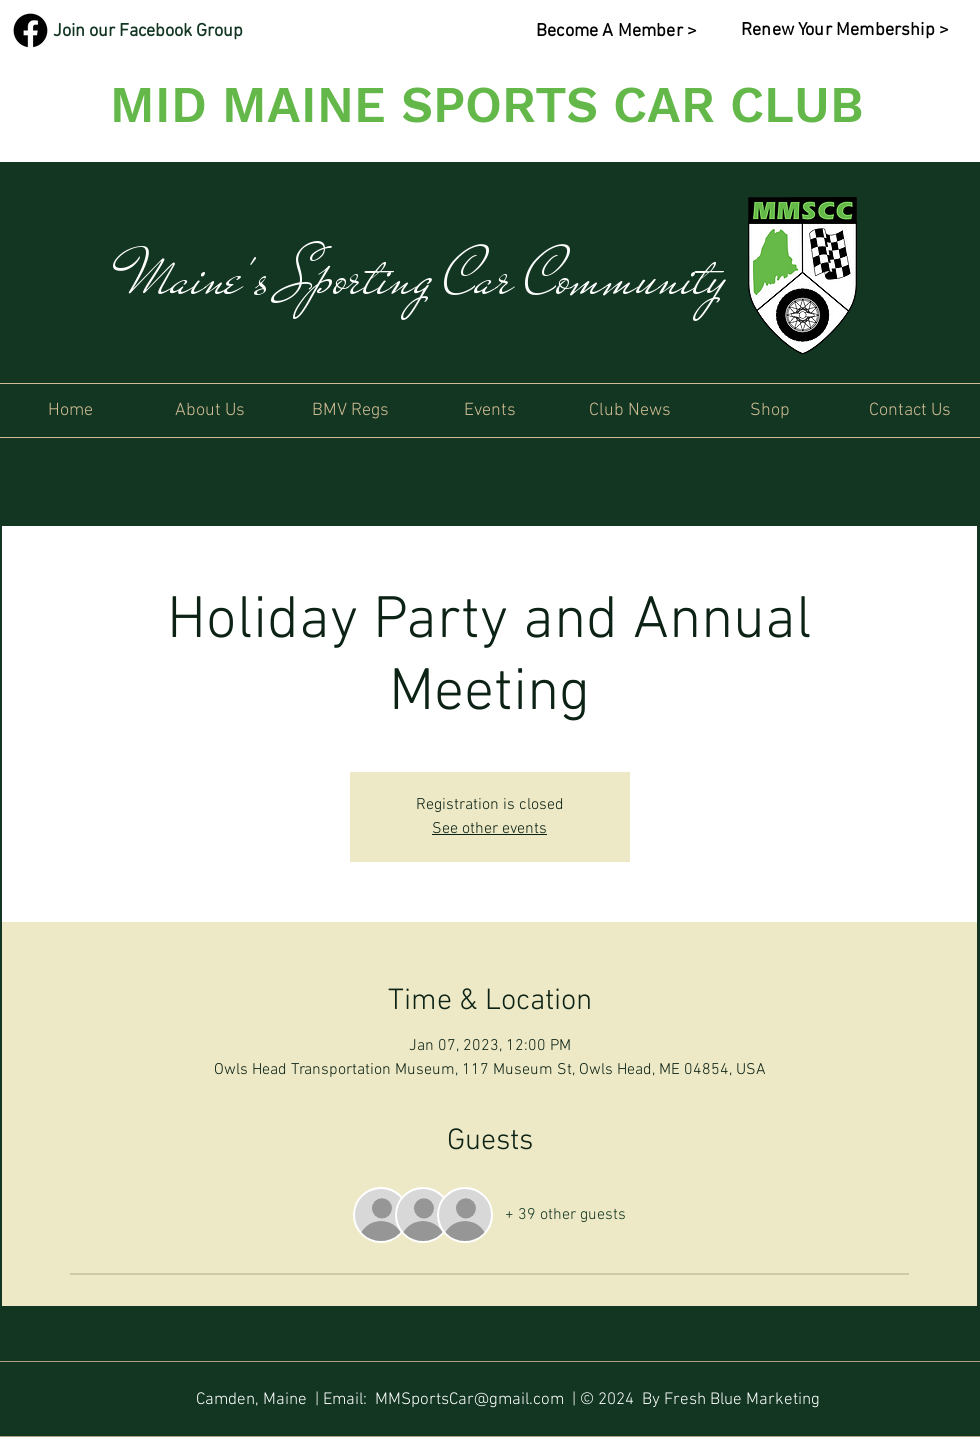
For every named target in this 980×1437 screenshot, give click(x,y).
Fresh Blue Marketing (742, 1400)
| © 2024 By (614, 1400)
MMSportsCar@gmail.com (469, 1400)
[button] (630, 410)
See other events (489, 829)
